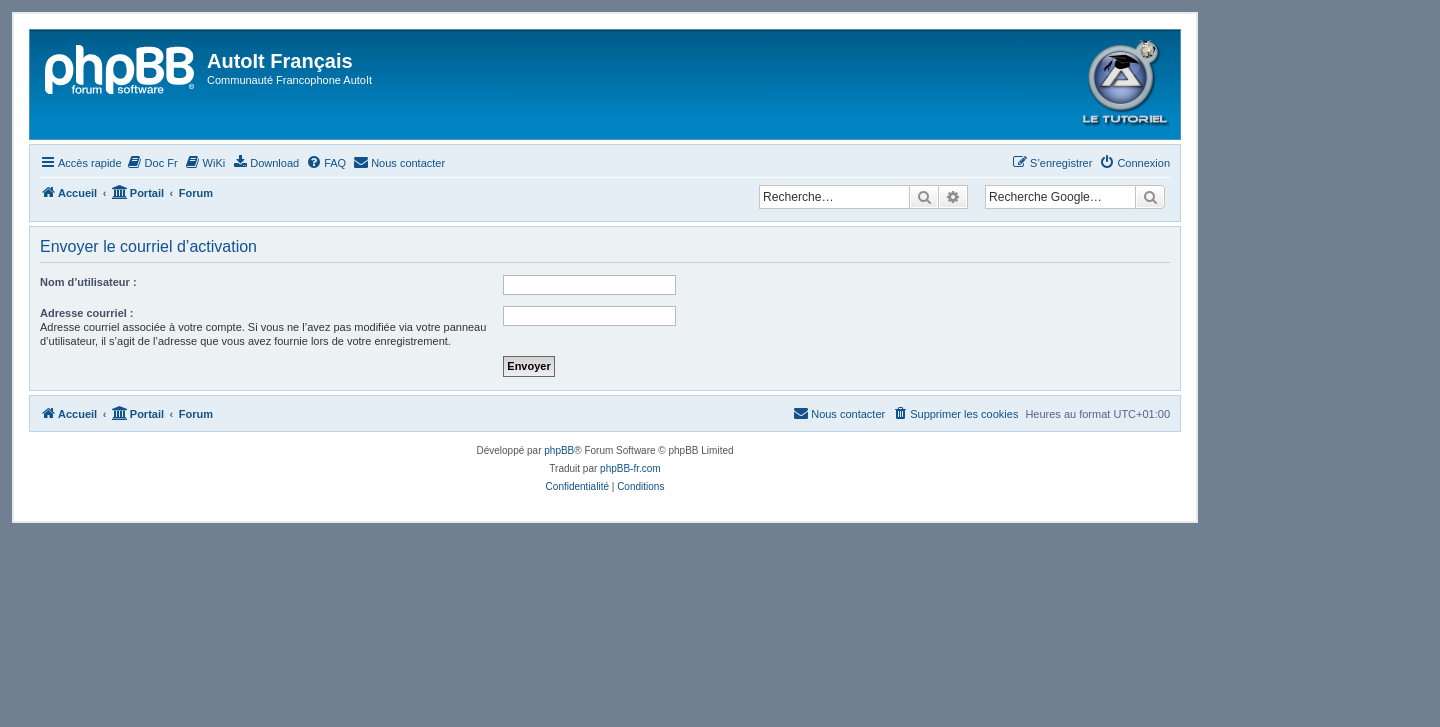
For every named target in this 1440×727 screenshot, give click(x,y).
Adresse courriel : (87, 313)
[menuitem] (152, 163)
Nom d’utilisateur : (88, 282)
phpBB (559, 450)
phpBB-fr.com (630, 468)
